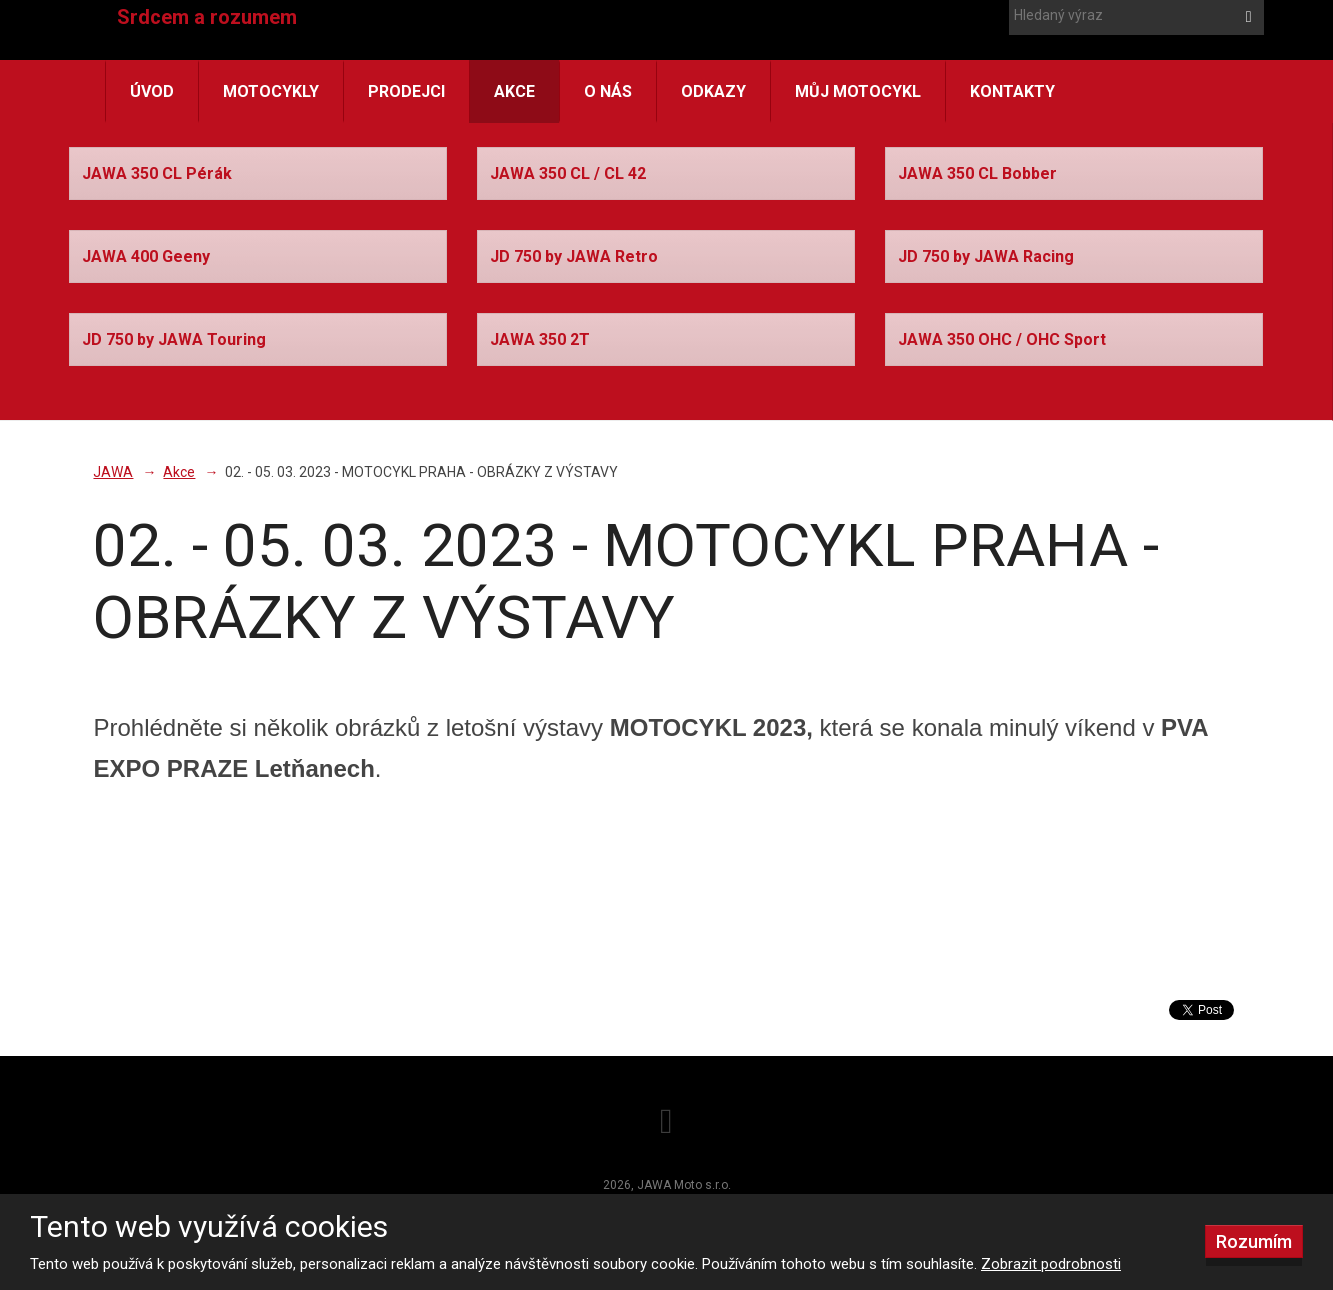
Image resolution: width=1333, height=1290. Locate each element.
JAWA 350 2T (540, 339)
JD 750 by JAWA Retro (574, 256)
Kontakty (1012, 91)
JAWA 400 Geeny (146, 256)
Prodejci (406, 91)
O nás (608, 91)
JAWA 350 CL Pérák (157, 173)
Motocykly (271, 91)
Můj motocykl (858, 91)
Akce (514, 91)
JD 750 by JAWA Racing (986, 256)
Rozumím (1254, 1241)
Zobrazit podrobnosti (1051, 1264)
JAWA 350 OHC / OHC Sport (1002, 339)
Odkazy (713, 91)
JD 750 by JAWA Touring (174, 339)
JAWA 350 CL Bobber (977, 173)
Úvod (152, 91)
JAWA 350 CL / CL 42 (568, 173)
